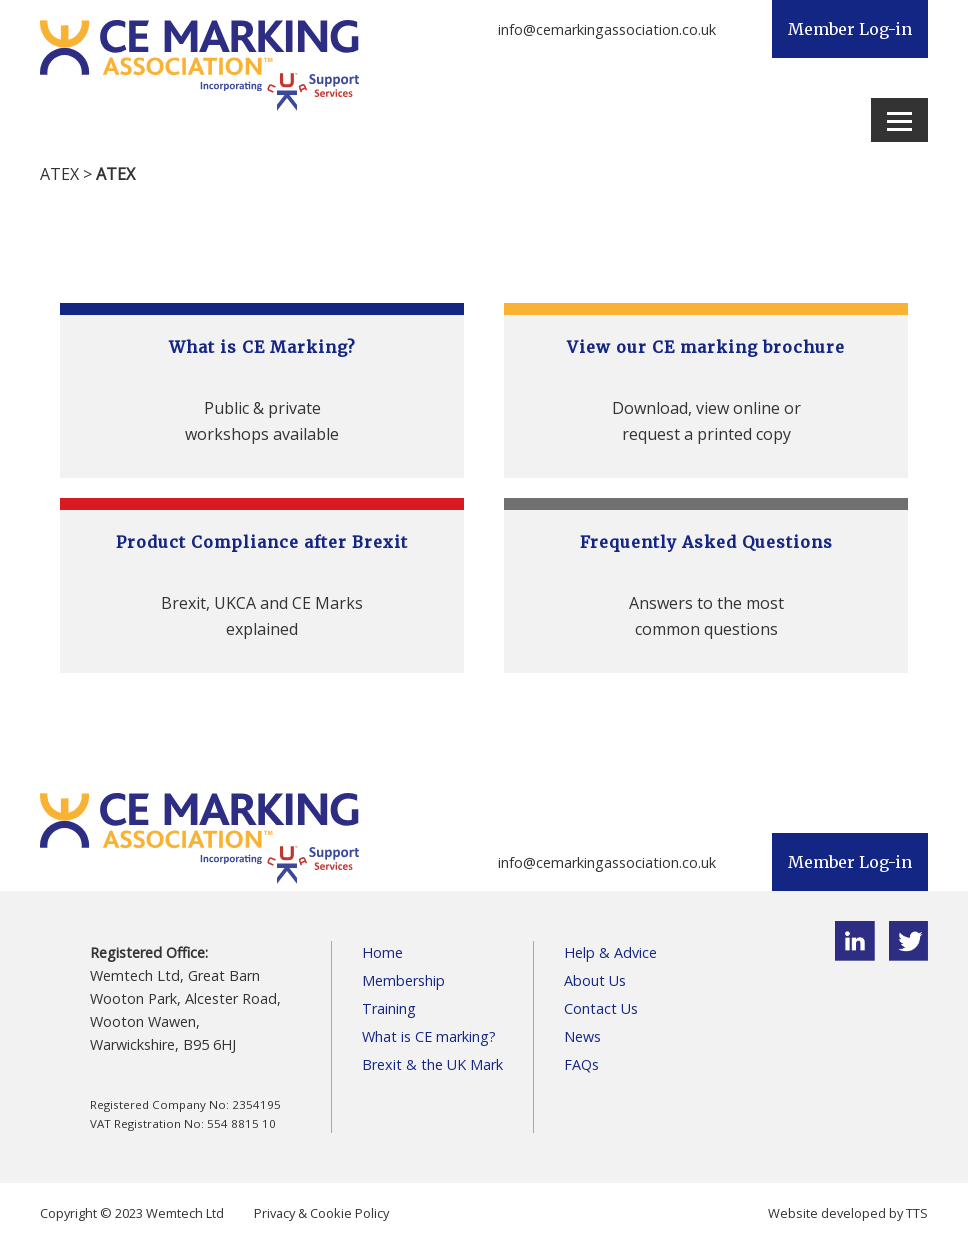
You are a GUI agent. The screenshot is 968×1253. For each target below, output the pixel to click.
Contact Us (601, 1008)
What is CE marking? (429, 1036)
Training (389, 1008)
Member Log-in (850, 29)
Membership (403, 980)
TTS (917, 1213)
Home (382, 952)
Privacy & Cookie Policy (321, 1213)
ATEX (59, 174)
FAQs (581, 1064)
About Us (595, 980)
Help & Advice (610, 952)
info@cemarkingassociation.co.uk (607, 29)
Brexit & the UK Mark (432, 1064)
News (582, 1036)
